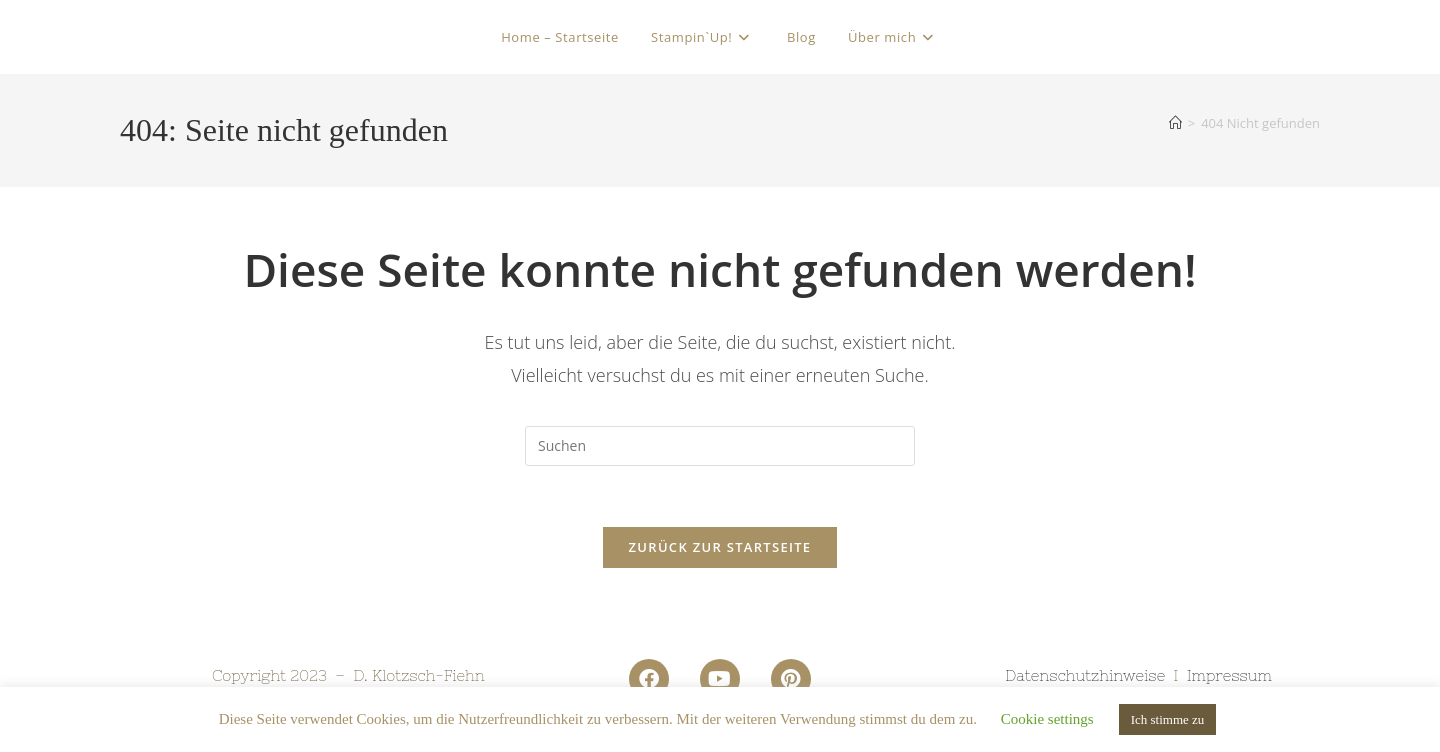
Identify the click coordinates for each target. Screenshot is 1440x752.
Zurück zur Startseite (720, 547)
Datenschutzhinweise (1085, 675)
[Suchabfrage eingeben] (720, 446)
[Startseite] (1175, 123)
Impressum (1229, 675)
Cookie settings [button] (1047, 719)
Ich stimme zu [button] (1168, 719)
